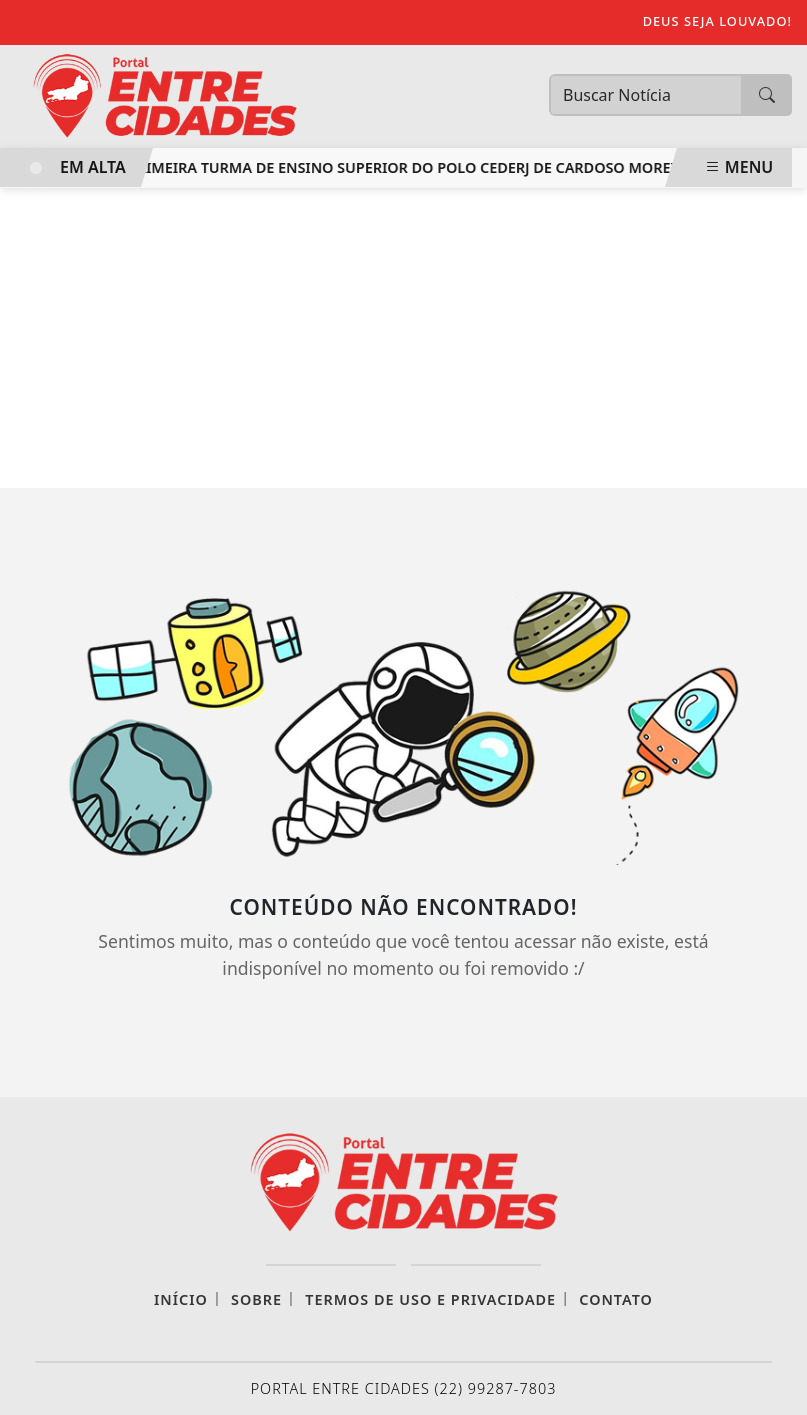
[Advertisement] (403, 338)
